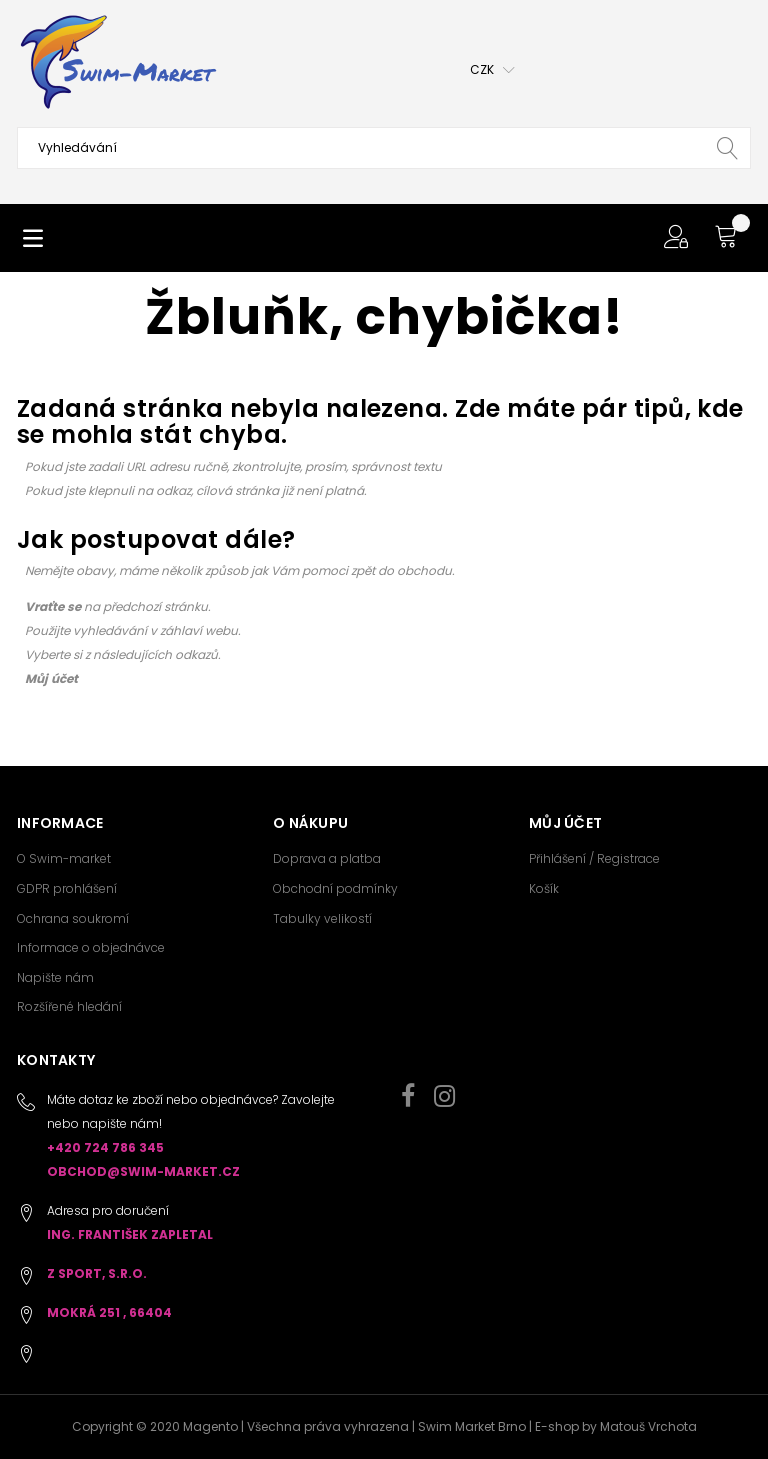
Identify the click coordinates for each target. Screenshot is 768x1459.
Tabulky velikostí (322, 918)
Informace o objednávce (91, 947)
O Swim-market (64, 858)
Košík (544, 888)
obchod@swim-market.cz (143, 1171)
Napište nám (55, 977)
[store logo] (117, 62)
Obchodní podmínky (335, 888)
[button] (492, 70)
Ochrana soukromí (73, 918)
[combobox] (384, 148)
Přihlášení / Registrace (594, 858)
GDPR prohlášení (67, 888)
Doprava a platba (327, 858)
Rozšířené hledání (69, 1006)
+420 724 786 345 (105, 1147)
